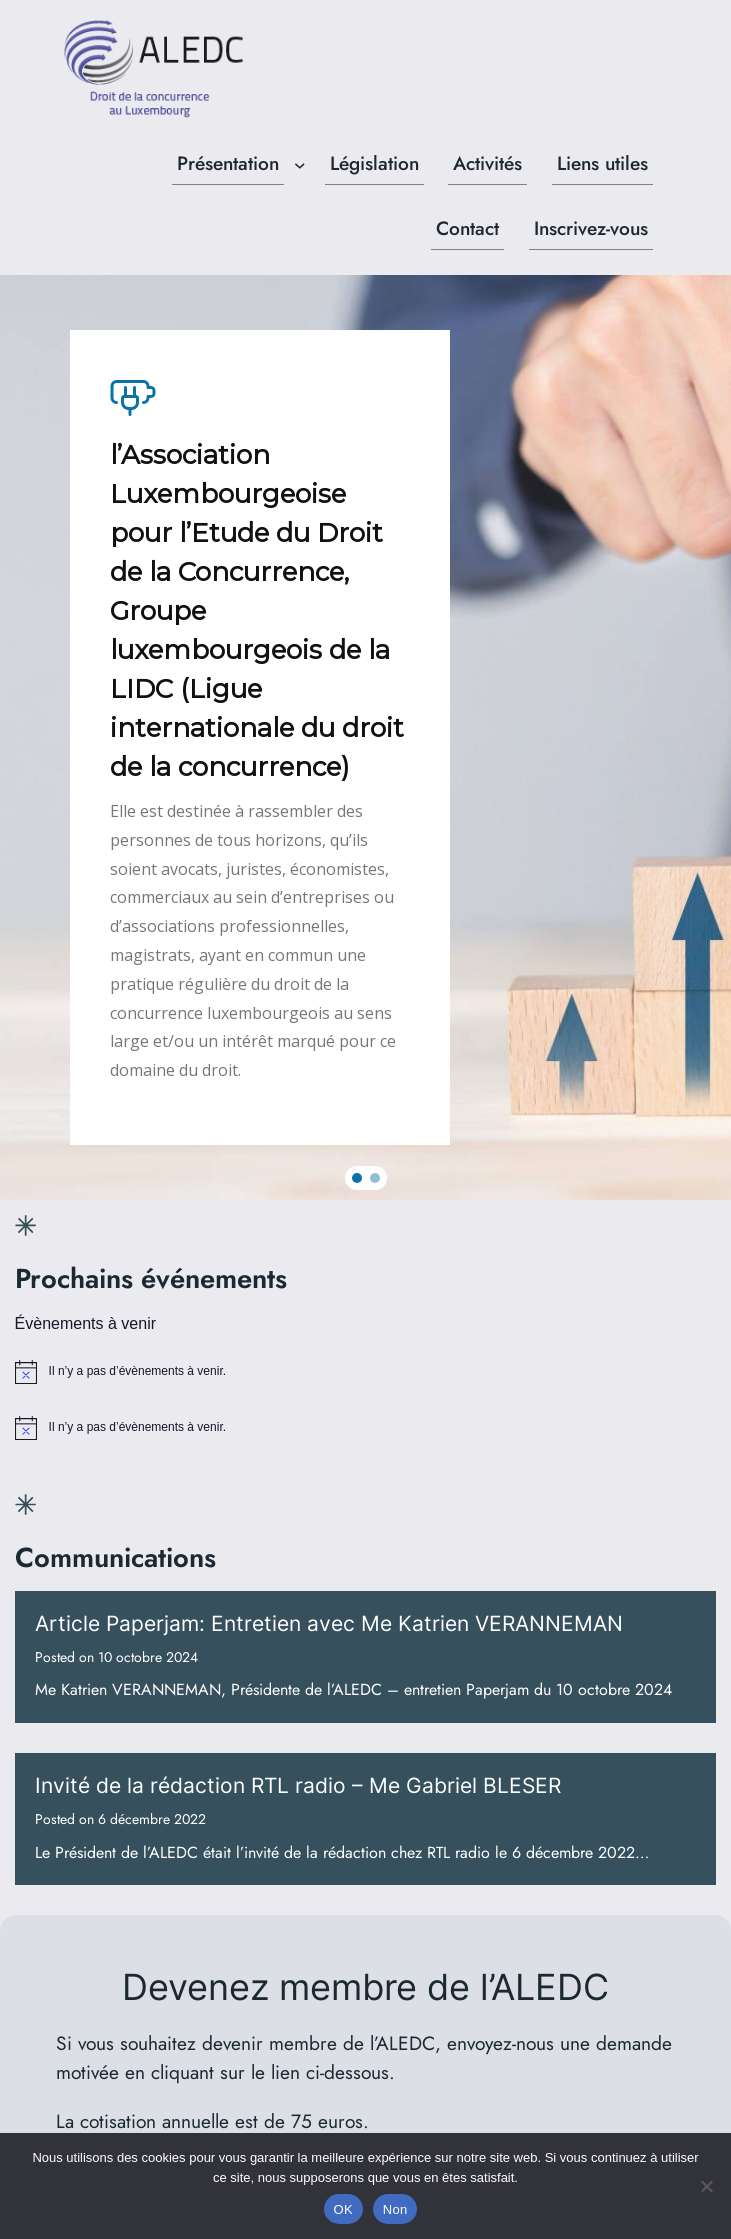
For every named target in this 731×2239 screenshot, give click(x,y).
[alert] (366, 1372)
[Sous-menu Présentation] (300, 165)
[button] (357, 1178)
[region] (365, 737)
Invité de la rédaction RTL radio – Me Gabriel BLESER (298, 1785)
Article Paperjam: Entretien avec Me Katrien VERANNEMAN (329, 1623)
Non (395, 2209)
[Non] (706, 2186)
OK (343, 2209)
